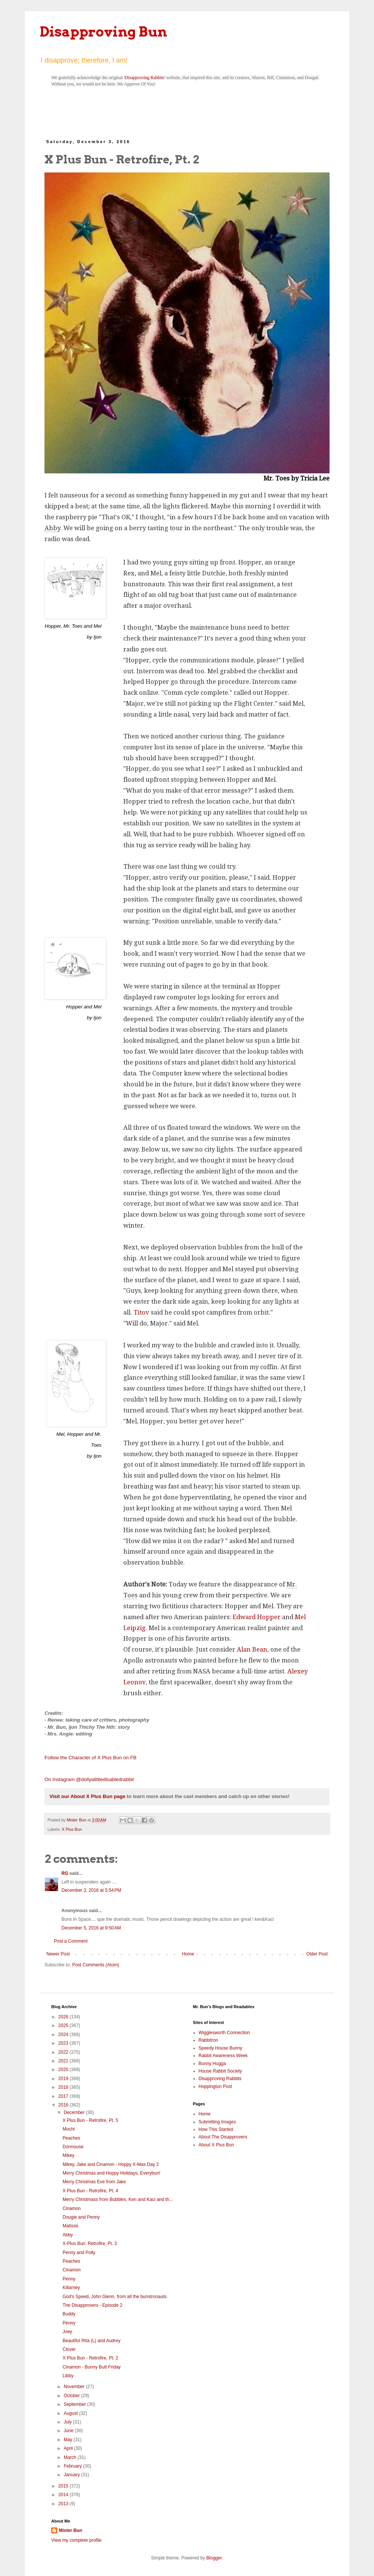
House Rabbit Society (220, 2071)
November (75, 2386)
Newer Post (58, 1954)
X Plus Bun (72, 1829)
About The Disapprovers (223, 2137)
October (72, 2395)
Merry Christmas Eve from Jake (94, 2181)
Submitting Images (217, 2122)
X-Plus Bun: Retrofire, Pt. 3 (90, 2243)
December (75, 2112)
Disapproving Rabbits (144, 77)
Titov (141, 1312)
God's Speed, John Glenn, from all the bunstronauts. (115, 2296)
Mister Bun (70, 2530)
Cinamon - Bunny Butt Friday (92, 2367)
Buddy (69, 2314)
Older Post (317, 1954)
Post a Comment (70, 1941)
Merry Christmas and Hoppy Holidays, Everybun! (111, 2173)
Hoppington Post (215, 2086)
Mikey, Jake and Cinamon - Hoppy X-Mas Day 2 (111, 2164)
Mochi (69, 2129)
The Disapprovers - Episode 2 (93, 2305)
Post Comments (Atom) (95, 1964)
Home (188, 1954)
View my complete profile (76, 2540)
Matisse (70, 2225)
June (69, 2430)
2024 (64, 2034)
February (73, 2466)
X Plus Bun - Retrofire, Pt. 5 (90, 2120)
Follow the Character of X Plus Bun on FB (90, 1757)
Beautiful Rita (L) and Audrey (91, 2340)
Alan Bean (252, 1649)
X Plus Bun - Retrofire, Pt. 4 (90, 2190)
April (69, 2448)
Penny (69, 2279)
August (71, 2413)
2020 (64, 2069)
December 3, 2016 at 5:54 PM (91, 1890)
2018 (64, 2087)
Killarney (71, 2287)
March (71, 2457)
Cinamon (72, 2208)
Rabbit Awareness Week (223, 2055)
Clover (69, 2349)
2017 (64, 2096)
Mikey (68, 2155)
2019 (64, 2078)
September (75, 2404)
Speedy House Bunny (220, 2048)
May (69, 2439)
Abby (68, 2234)
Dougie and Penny (81, 2217)
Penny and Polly (79, 2252)
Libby (68, 2375)
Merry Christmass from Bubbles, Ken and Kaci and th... (118, 2199)
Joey (67, 2331)
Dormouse (73, 2146)
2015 (64, 2486)
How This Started (216, 2129)
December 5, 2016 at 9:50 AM (91, 1928)
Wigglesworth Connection (224, 2032)
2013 (64, 2503)
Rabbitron (208, 2040)
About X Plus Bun (216, 2144)
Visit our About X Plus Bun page (87, 1796)
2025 (64, 2025)
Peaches (71, 2138)
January (72, 2474)
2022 (64, 2052)
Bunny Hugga (212, 2063)
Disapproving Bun (103, 31)
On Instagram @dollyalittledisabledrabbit (89, 1779)
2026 (64, 2016)
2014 (64, 2494)
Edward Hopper (256, 1617)
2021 (64, 2061)
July (68, 2422)
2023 (64, 2043)
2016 (64, 2105)
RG (64, 1873)
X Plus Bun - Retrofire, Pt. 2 (90, 2358)
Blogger (214, 2558)
